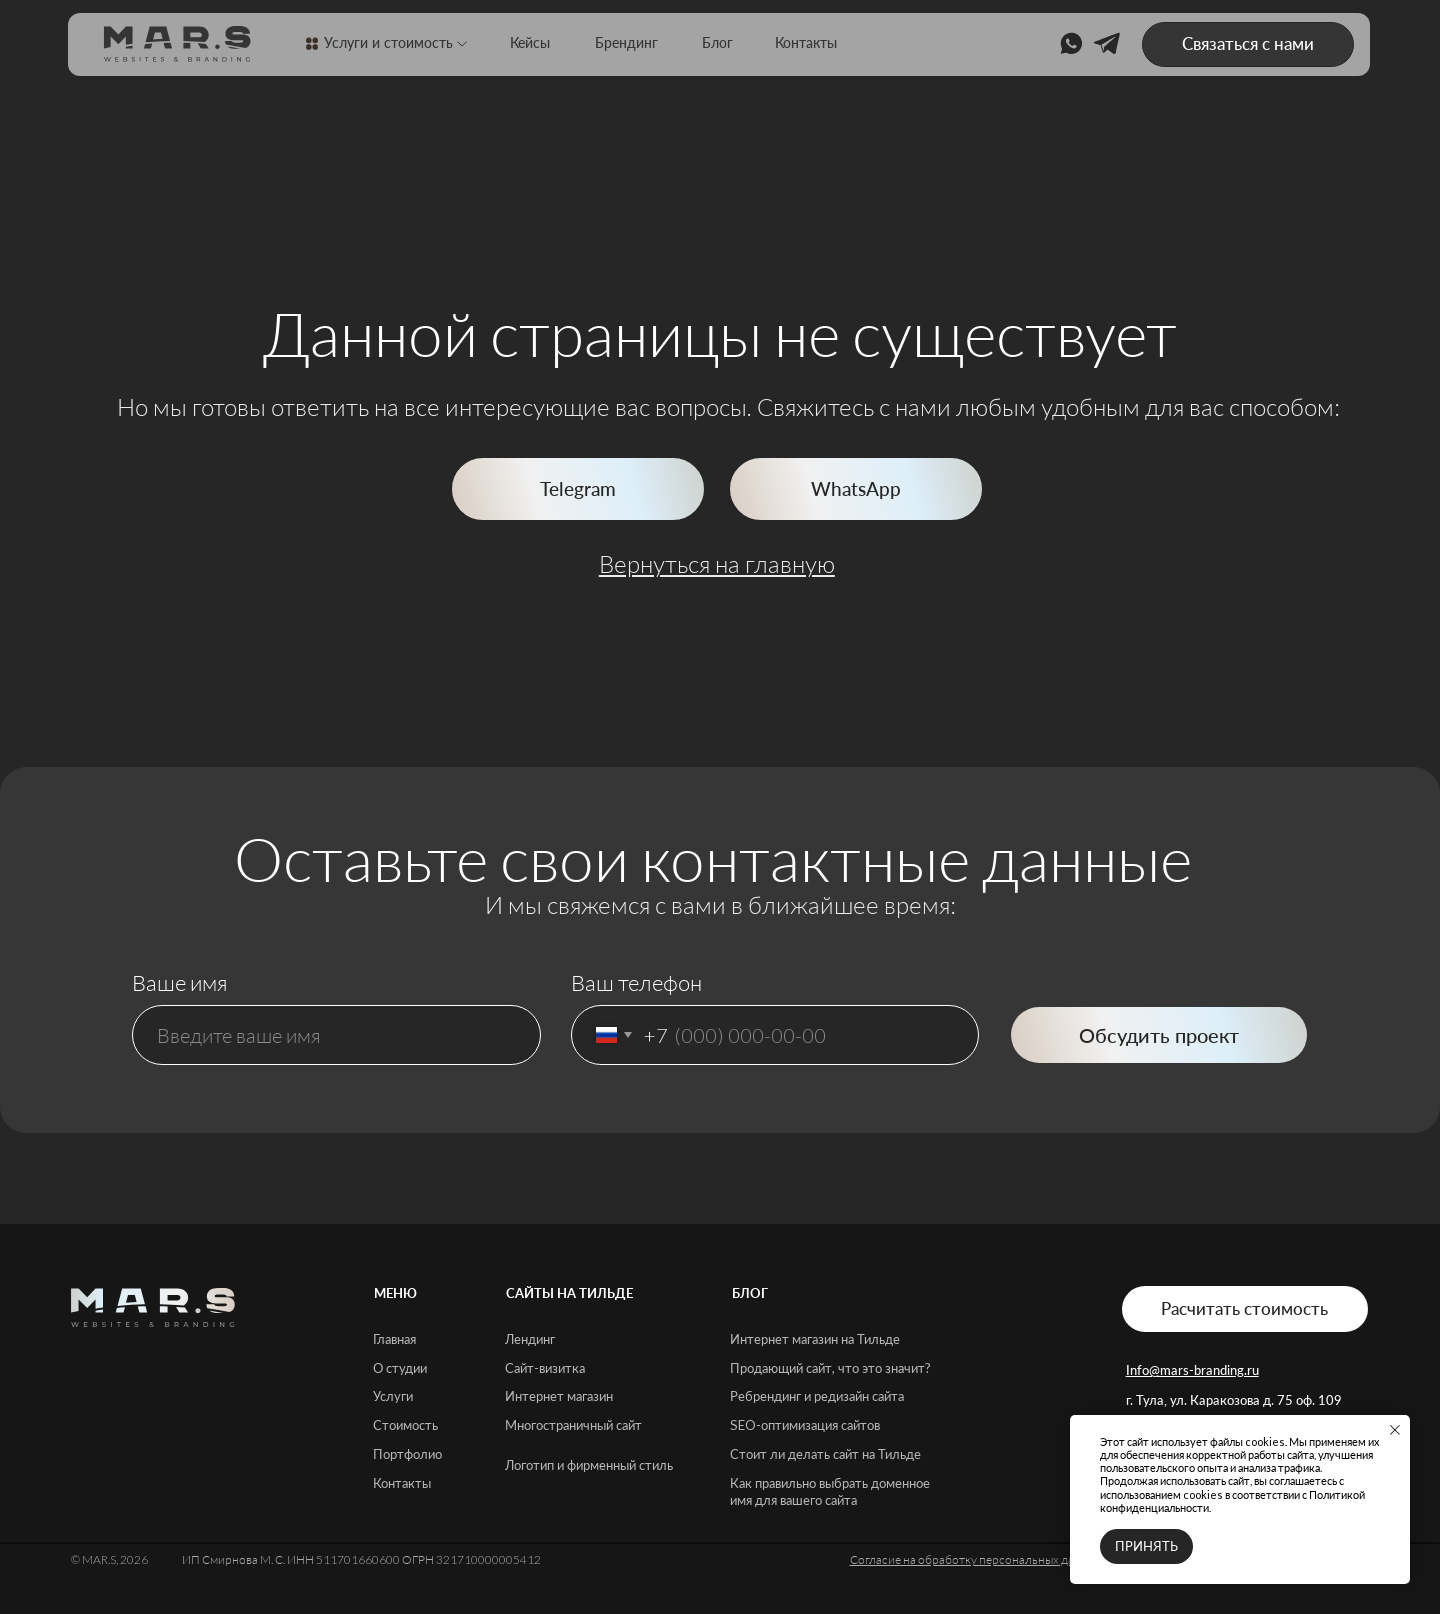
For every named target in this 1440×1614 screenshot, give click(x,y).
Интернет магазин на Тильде (815, 1339)
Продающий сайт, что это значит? (830, 1368)
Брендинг (626, 42)
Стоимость (405, 1425)
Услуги (393, 1396)
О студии (400, 1368)
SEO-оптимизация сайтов (805, 1425)
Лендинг (530, 1339)
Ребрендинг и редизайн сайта (817, 1396)
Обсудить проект (1159, 1035)
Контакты (806, 42)
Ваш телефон (636, 983)
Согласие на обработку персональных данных (976, 1559)
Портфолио (407, 1454)
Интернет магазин (559, 1396)
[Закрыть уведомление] (1395, 1430)
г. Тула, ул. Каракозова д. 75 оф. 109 (1234, 1400)
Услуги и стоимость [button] (388, 42)
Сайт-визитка (545, 1368)
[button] (1247, 45)
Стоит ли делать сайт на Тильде (825, 1454)
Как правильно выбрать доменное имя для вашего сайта (830, 1491)
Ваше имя (179, 983)
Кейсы (530, 42)
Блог (717, 42)
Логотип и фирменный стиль (589, 1465)
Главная (394, 1339)
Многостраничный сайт (573, 1425)
